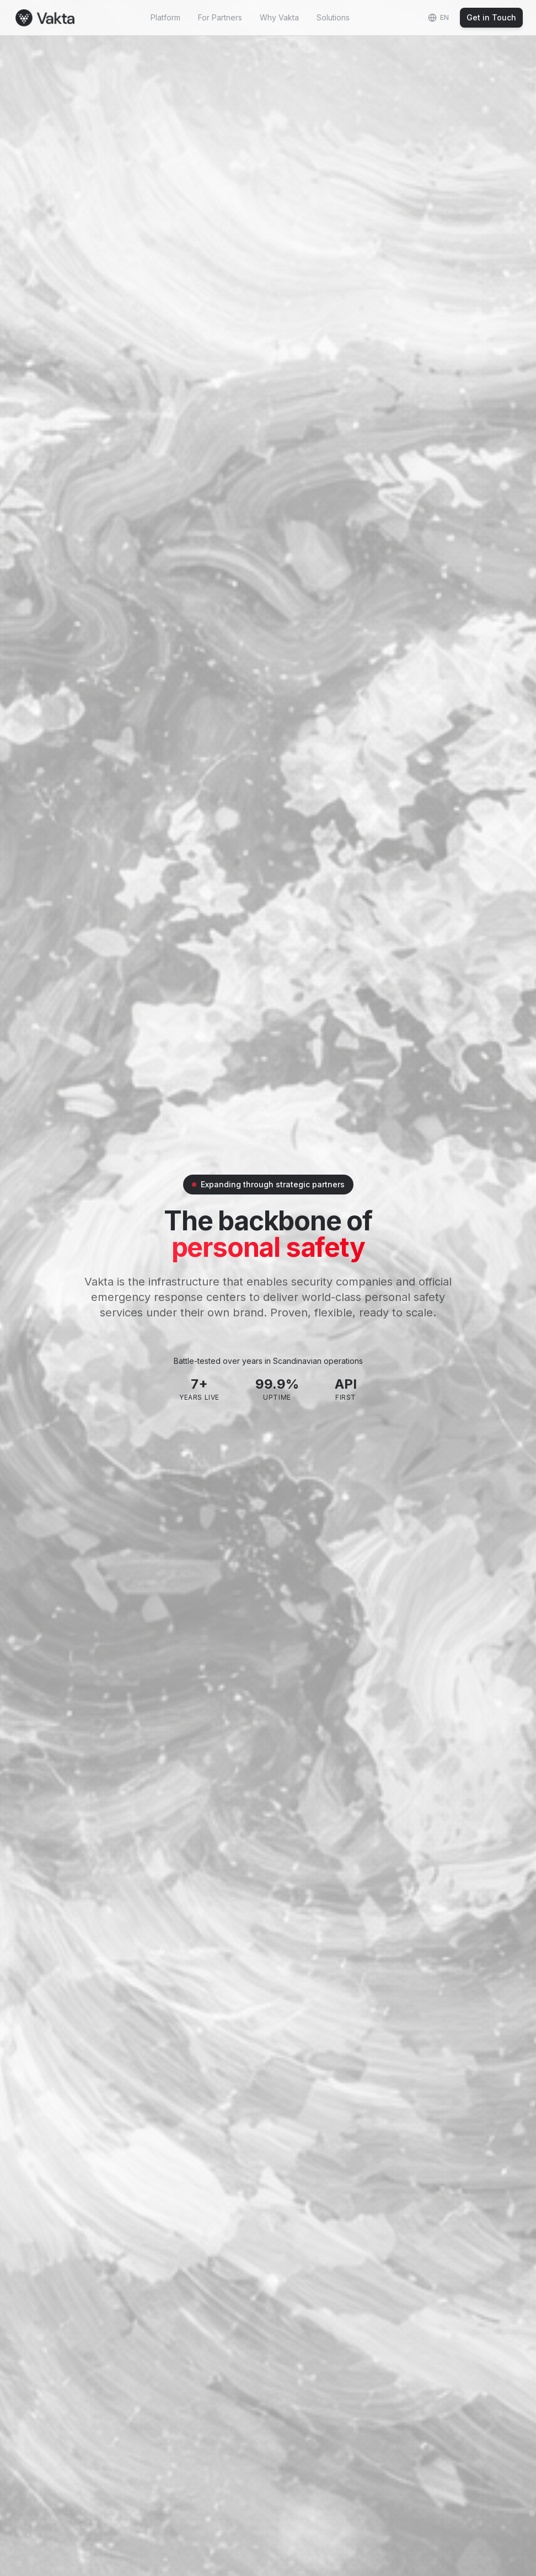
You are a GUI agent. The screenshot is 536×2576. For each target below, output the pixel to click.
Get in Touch (491, 17)
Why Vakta (279, 17)
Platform (165, 17)
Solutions (333, 17)
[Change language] (438, 18)
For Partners (220, 17)
